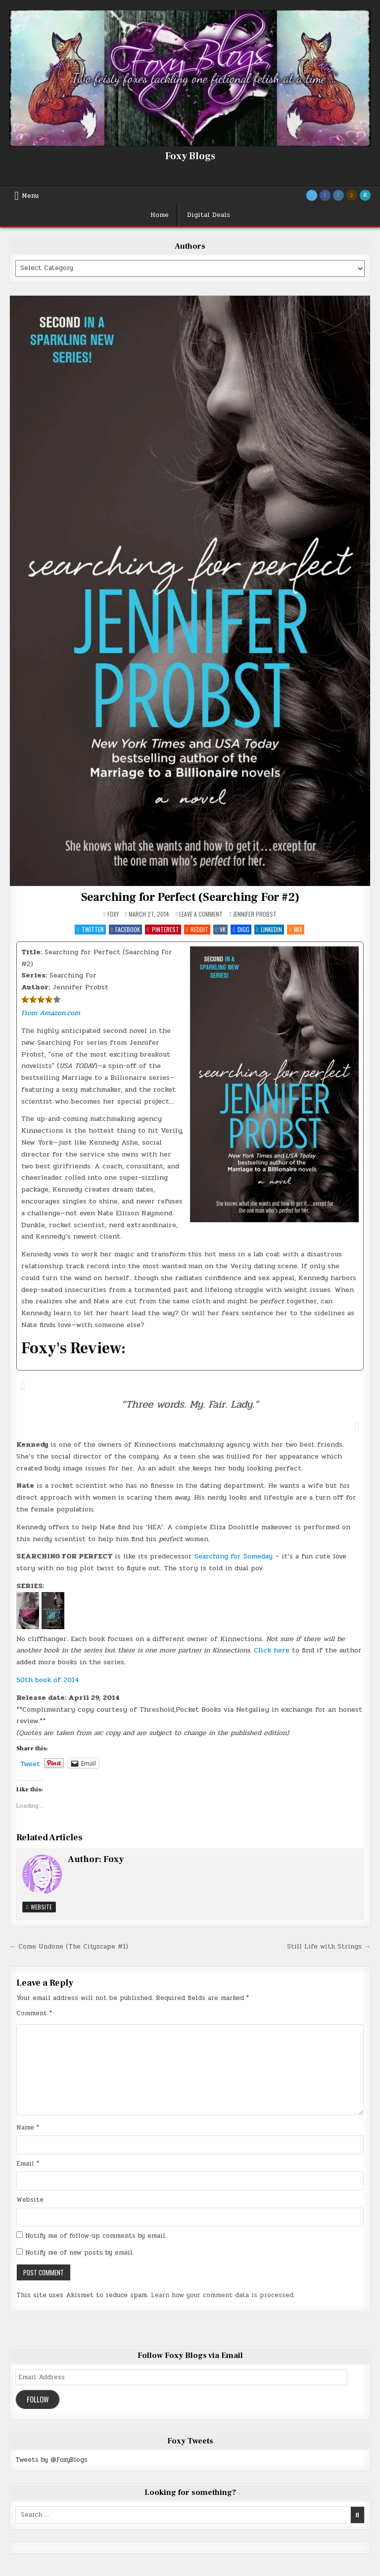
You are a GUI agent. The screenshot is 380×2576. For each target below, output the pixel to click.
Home (159, 215)
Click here (273, 1650)
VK (220, 929)
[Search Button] (365, 195)
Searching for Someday (233, 1556)
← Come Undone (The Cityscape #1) (68, 1947)
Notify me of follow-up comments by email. (96, 2236)
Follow (38, 2399)
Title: (31, 952)
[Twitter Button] (311, 195)
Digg (241, 929)
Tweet (30, 1763)
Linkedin (269, 929)
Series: (34, 975)
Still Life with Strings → (329, 1947)
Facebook (125, 929)
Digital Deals (208, 215)
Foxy (113, 914)
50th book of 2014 (47, 1680)
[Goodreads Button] (351, 195)
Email (27, 2164)
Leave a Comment (201, 914)
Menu (30, 196)
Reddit (197, 929)
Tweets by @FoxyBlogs (51, 2460)
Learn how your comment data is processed (222, 2295)
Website (38, 1907)
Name (27, 2127)
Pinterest (163, 929)
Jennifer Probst (255, 914)
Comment (34, 2013)
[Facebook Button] (325, 195)
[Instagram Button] (338, 195)
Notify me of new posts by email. (79, 2253)
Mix (295, 929)
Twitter (90, 929)
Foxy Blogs (190, 156)
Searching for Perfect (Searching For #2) (190, 897)
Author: (35, 987)
